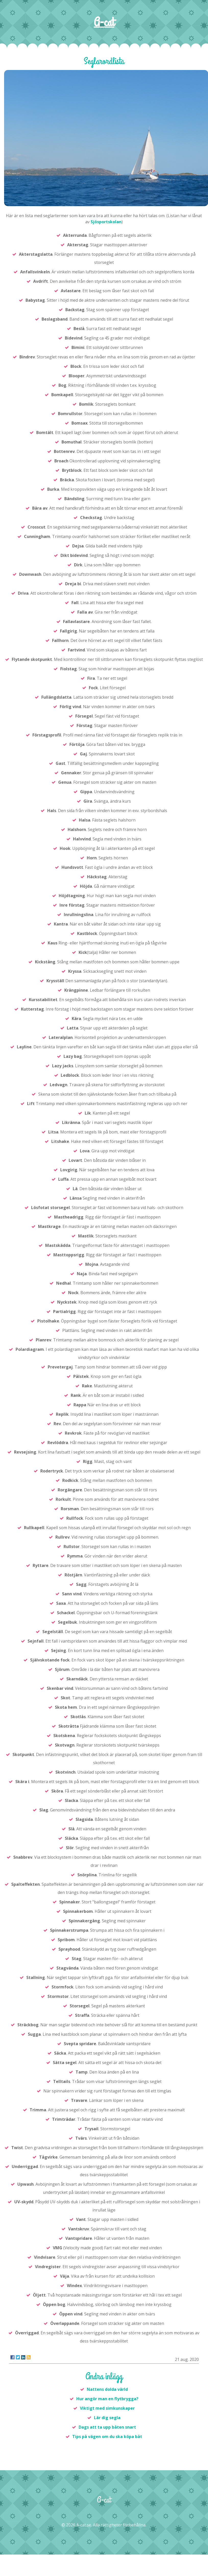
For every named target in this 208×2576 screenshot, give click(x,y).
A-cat (104, 23)
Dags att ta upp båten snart (107, 2427)
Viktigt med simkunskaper (107, 2408)
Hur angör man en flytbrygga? (107, 2399)
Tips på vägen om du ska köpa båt (107, 2436)
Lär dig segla (107, 2417)
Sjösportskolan (106, 222)
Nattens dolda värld (107, 2389)
